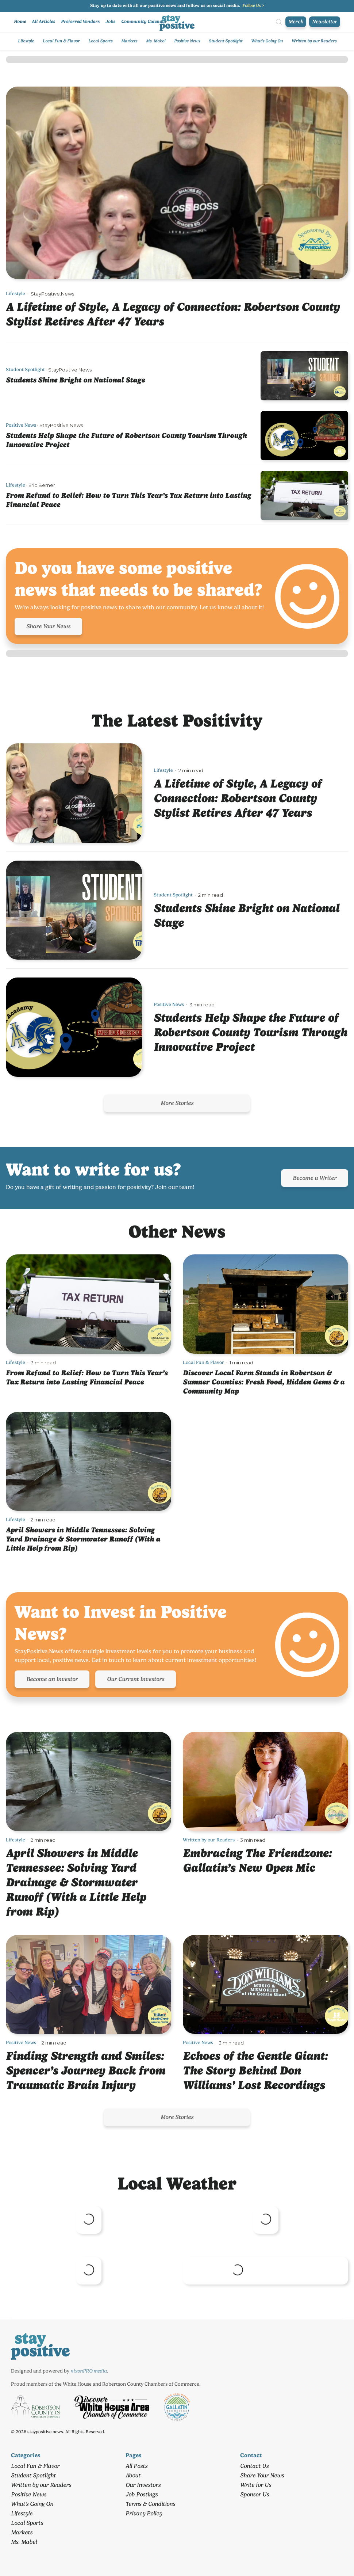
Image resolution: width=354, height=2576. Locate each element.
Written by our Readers (314, 40)
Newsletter (324, 22)
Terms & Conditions (150, 2503)
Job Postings (142, 2494)
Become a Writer (314, 1177)
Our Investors (143, 2484)
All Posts (136, 2465)
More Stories (177, 1103)
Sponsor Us (254, 2494)
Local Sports (100, 40)
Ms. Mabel (155, 40)
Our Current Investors (135, 1679)
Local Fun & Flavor (61, 40)
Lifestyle (26, 40)
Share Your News (48, 626)
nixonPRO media (88, 2371)
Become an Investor (52, 1679)
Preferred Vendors (80, 21)
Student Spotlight (225, 40)
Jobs (110, 21)
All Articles (43, 21)
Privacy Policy (144, 2513)
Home (20, 21)
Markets (129, 40)
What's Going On (267, 40)
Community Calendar (144, 21)
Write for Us (255, 2484)
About (133, 2475)
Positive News (187, 40)
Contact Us (254, 2465)
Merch (295, 22)
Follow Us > (253, 5)
